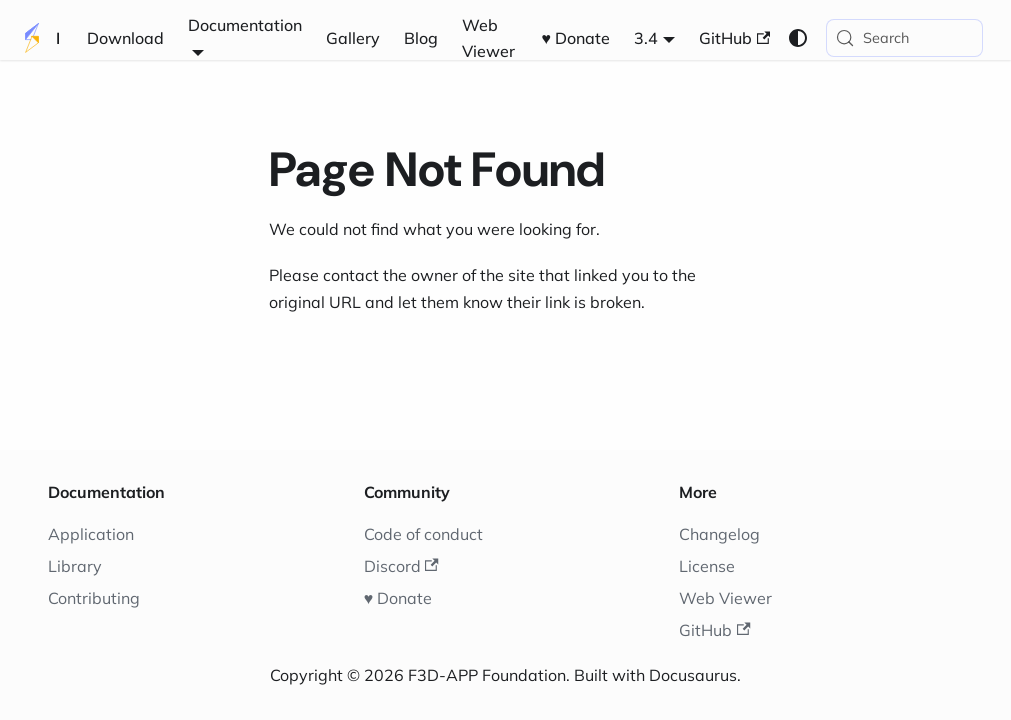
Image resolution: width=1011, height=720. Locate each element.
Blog (421, 38)
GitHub (734, 38)
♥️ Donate (576, 38)
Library (75, 566)
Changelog (719, 534)
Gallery (353, 38)
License (707, 566)
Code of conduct (423, 534)
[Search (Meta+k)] (904, 38)
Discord (401, 566)
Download (125, 38)
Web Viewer (488, 38)
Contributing (94, 598)
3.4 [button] (646, 38)
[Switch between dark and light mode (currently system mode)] (798, 38)
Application (91, 534)
